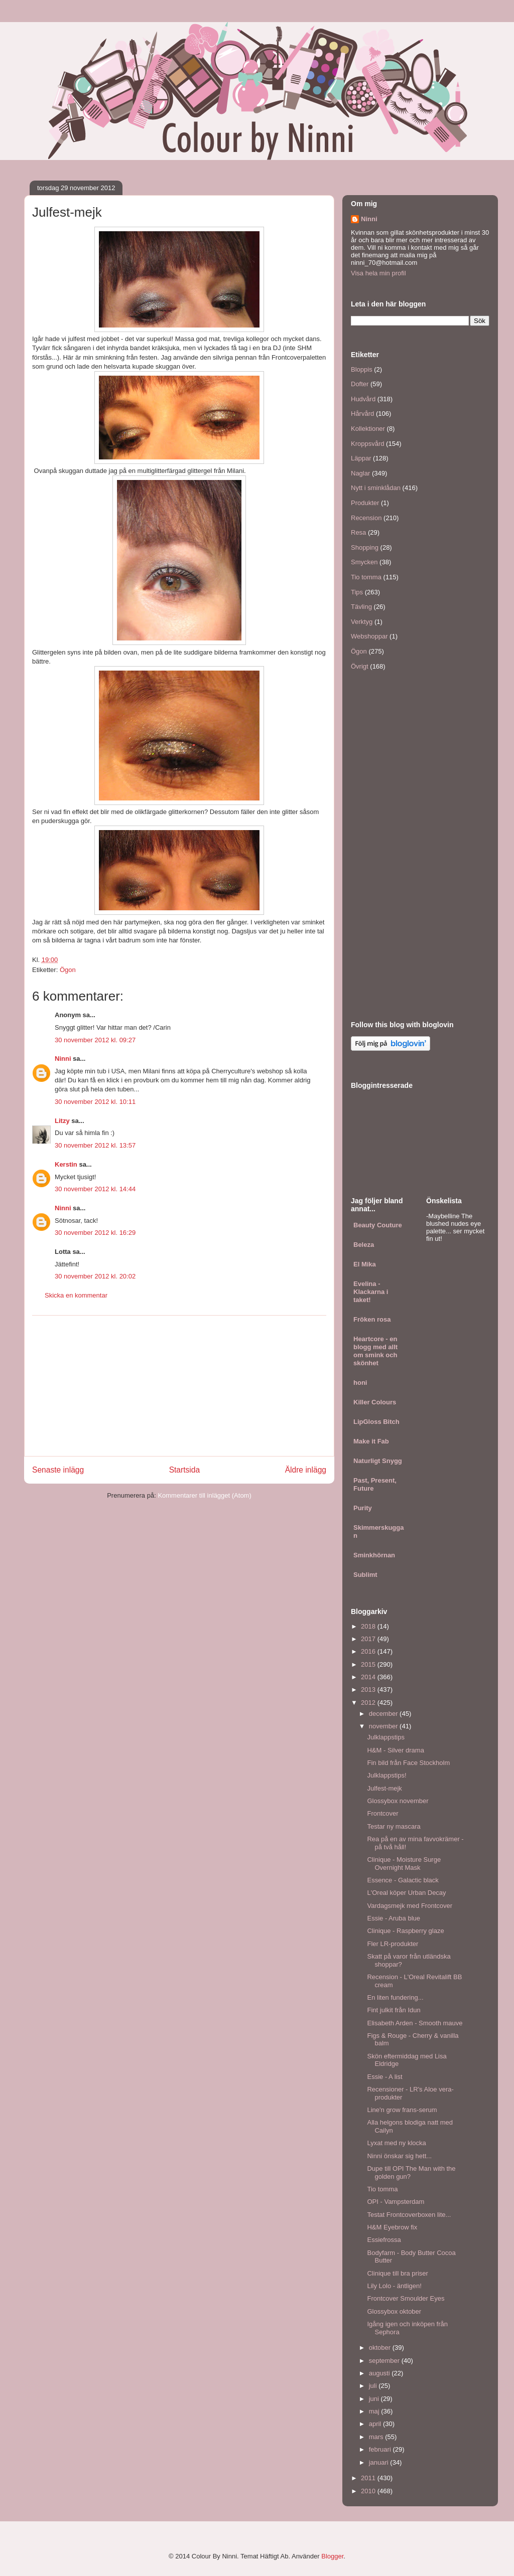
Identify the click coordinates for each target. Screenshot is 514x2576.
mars (377, 2437)
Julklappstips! (386, 1775)
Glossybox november (397, 1801)
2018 (369, 1626)
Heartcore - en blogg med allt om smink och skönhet (375, 1351)
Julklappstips (385, 1737)
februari (381, 2449)
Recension (366, 518)
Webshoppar (369, 636)
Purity (362, 1508)
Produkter (365, 503)
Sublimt (365, 1574)
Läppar (361, 458)
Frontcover (382, 1813)
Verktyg (361, 621)
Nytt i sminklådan (376, 488)
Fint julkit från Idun (393, 2010)
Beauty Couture (377, 1225)
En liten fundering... (395, 1997)
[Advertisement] (179, 1385)
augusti (380, 2373)
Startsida (184, 1470)
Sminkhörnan (374, 1555)
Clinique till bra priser (397, 2273)
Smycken (364, 562)
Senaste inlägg (58, 1470)
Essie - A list (384, 2076)
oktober (381, 2347)
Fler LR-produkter (392, 1944)
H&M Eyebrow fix (392, 2227)
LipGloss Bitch (376, 1421)
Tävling (361, 606)
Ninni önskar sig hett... (399, 2156)
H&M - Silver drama (395, 1750)
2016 (369, 1651)
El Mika (364, 1264)
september (385, 2360)
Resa (358, 532)
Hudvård (363, 399)
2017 (369, 1639)
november (384, 1726)
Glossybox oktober (394, 2311)
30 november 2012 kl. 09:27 (95, 1040)
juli (374, 2385)
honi (360, 1382)
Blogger (332, 2556)
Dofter (359, 384)
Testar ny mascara (393, 1826)
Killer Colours (374, 1402)
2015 (369, 1664)
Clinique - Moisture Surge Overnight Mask (404, 1863)
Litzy (62, 1120)
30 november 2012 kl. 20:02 (95, 1276)
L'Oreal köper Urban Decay (406, 1892)
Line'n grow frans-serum (402, 2110)
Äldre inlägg (305, 1470)
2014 (369, 1677)
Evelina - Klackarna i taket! (370, 1292)
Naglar (360, 473)
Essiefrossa (384, 2239)
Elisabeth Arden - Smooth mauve (414, 2023)
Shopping (364, 547)
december (384, 1713)
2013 (369, 1689)
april (376, 2424)
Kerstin (66, 1164)
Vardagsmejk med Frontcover (409, 1905)
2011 (369, 2478)
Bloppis (361, 369)
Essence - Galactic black (402, 1880)
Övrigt (359, 666)
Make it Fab (371, 1441)
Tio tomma (366, 577)
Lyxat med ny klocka (396, 2143)
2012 (369, 1702)
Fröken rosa (372, 1319)
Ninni (63, 1058)
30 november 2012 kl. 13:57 (95, 1145)
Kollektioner (368, 428)
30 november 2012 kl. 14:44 (95, 1189)
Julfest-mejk (384, 1788)
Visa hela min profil (378, 273)
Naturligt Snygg (377, 1461)
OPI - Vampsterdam (395, 2201)
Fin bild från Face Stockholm (408, 1762)
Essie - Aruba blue (393, 1918)
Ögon (68, 970)
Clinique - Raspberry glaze (405, 1931)
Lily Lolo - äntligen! (394, 2286)
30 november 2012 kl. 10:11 (95, 1101)
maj (375, 2411)
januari (380, 2462)
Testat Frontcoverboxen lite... (409, 2214)
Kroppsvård (367, 443)
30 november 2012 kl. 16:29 (95, 1232)
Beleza (363, 1244)
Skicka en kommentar (76, 1295)
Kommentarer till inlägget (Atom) (204, 1495)
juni (375, 2398)
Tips (357, 592)
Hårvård (362, 413)
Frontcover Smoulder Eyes (405, 2298)
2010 (369, 2491)
